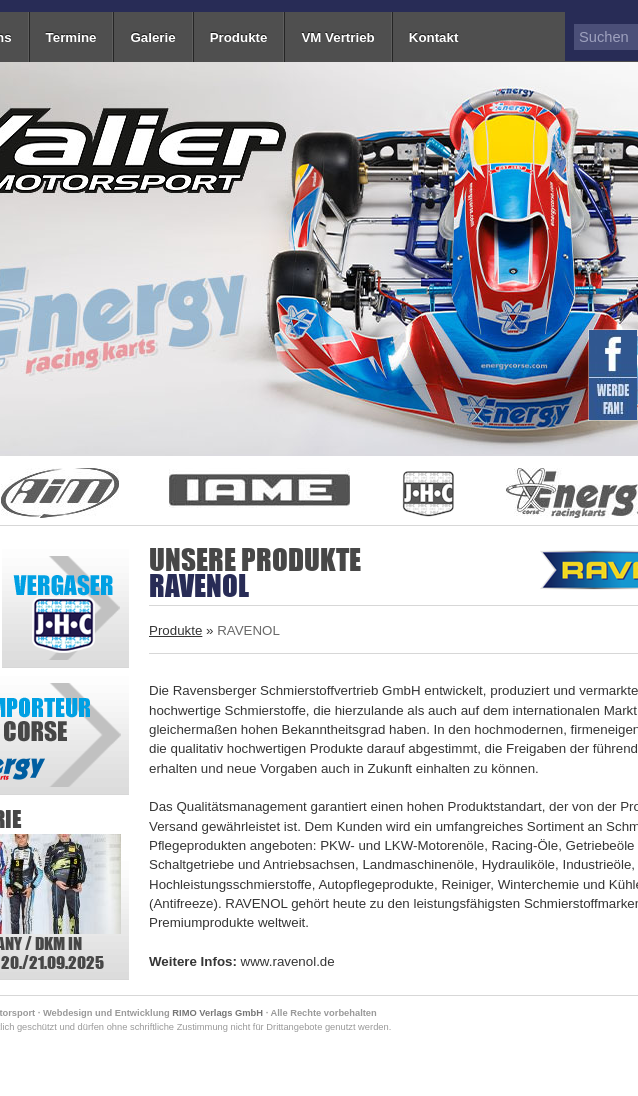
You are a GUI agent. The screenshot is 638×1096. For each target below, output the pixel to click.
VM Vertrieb (337, 37)
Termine (71, 37)
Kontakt (434, 37)
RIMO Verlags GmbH (217, 1013)
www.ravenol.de (288, 961)
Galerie (152, 37)
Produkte (239, 37)
